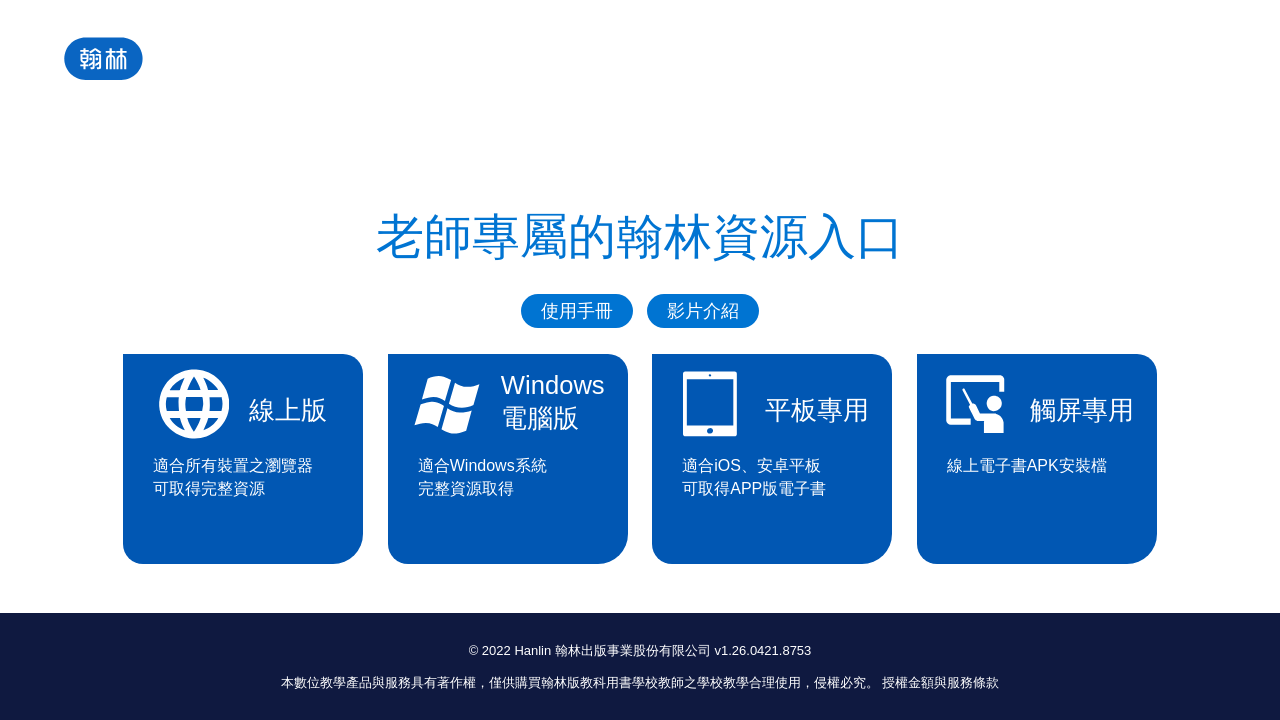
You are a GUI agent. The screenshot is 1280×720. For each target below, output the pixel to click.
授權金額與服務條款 (940, 682)
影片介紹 (703, 311)
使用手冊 (577, 311)
